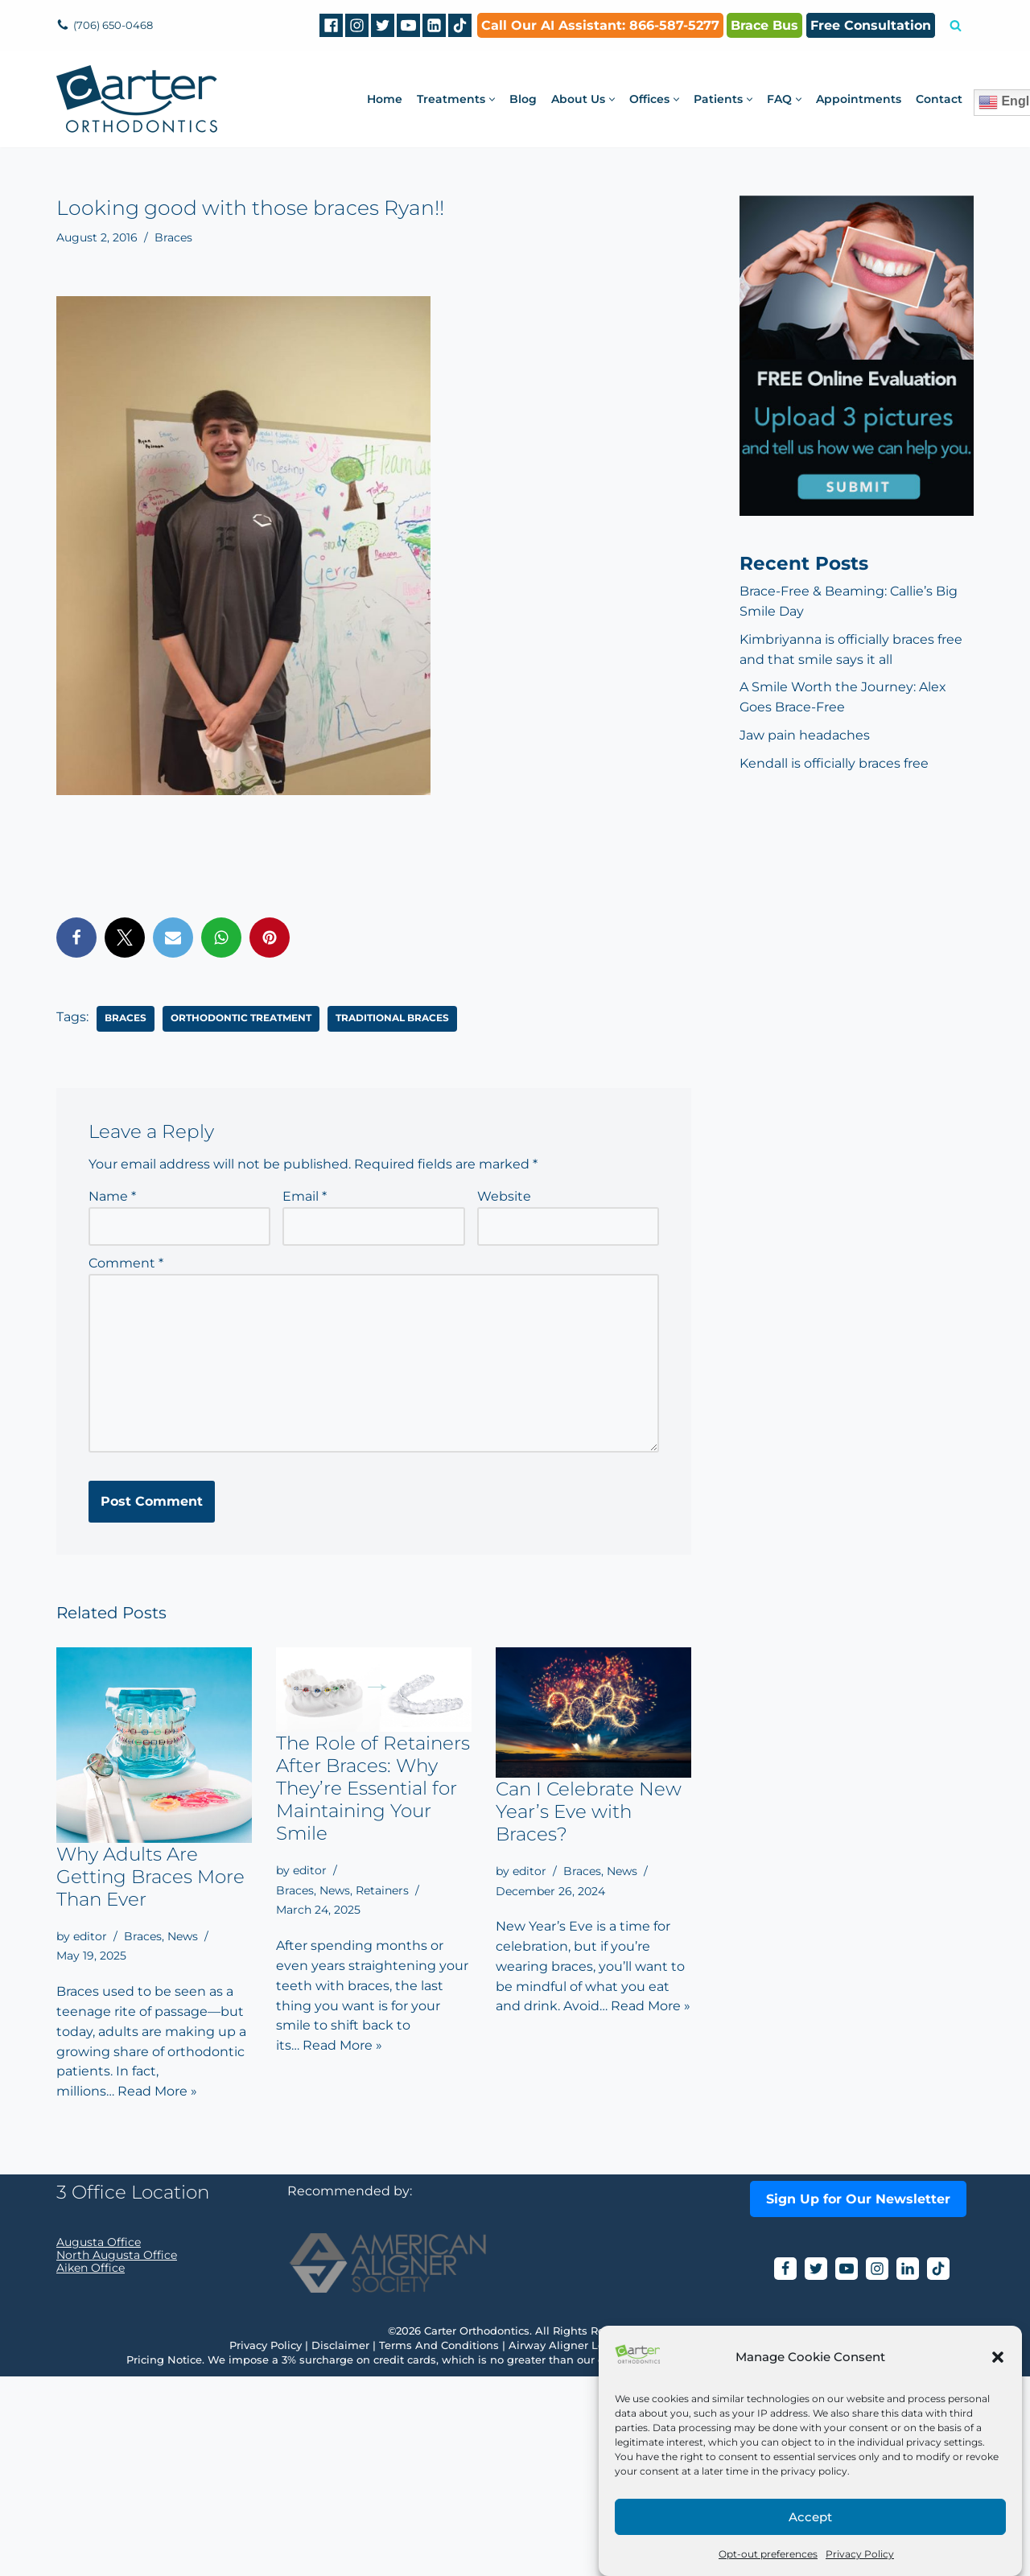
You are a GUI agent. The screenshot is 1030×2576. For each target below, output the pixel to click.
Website (504, 1197)
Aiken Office (90, 2467)
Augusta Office (98, 2441)
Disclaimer (340, 2544)
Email (304, 1197)
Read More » (157, 2096)
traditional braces (392, 1018)
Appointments (858, 99)
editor (90, 1938)
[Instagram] (357, 25)
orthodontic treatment (241, 1018)
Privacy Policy (860, 2554)
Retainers (382, 1893)
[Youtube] (408, 25)
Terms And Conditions (439, 2544)
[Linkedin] (434, 25)
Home (384, 99)
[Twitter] (382, 25)
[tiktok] (460, 25)
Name (112, 1197)
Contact (939, 99)
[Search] (956, 25)
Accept (810, 2516)
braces (125, 1018)
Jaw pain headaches (805, 736)
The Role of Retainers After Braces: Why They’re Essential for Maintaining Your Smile (373, 1790)
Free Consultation (870, 25)
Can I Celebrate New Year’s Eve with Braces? (589, 1814)
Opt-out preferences (768, 2554)
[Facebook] (331, 25)
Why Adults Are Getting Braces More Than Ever (150, 1879)
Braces (173, 237)
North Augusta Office (116, 2454)
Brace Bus (764, 25)
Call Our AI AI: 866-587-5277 (600, 25)
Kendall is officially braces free (834, 765)
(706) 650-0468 (116, 25)
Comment (126, 1264)
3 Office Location (132, 2391)
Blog (523, 99)
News (182, 1938)
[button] (998, 2357)
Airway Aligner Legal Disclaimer (595, 2544)
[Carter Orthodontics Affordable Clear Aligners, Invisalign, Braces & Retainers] (136, 99)
